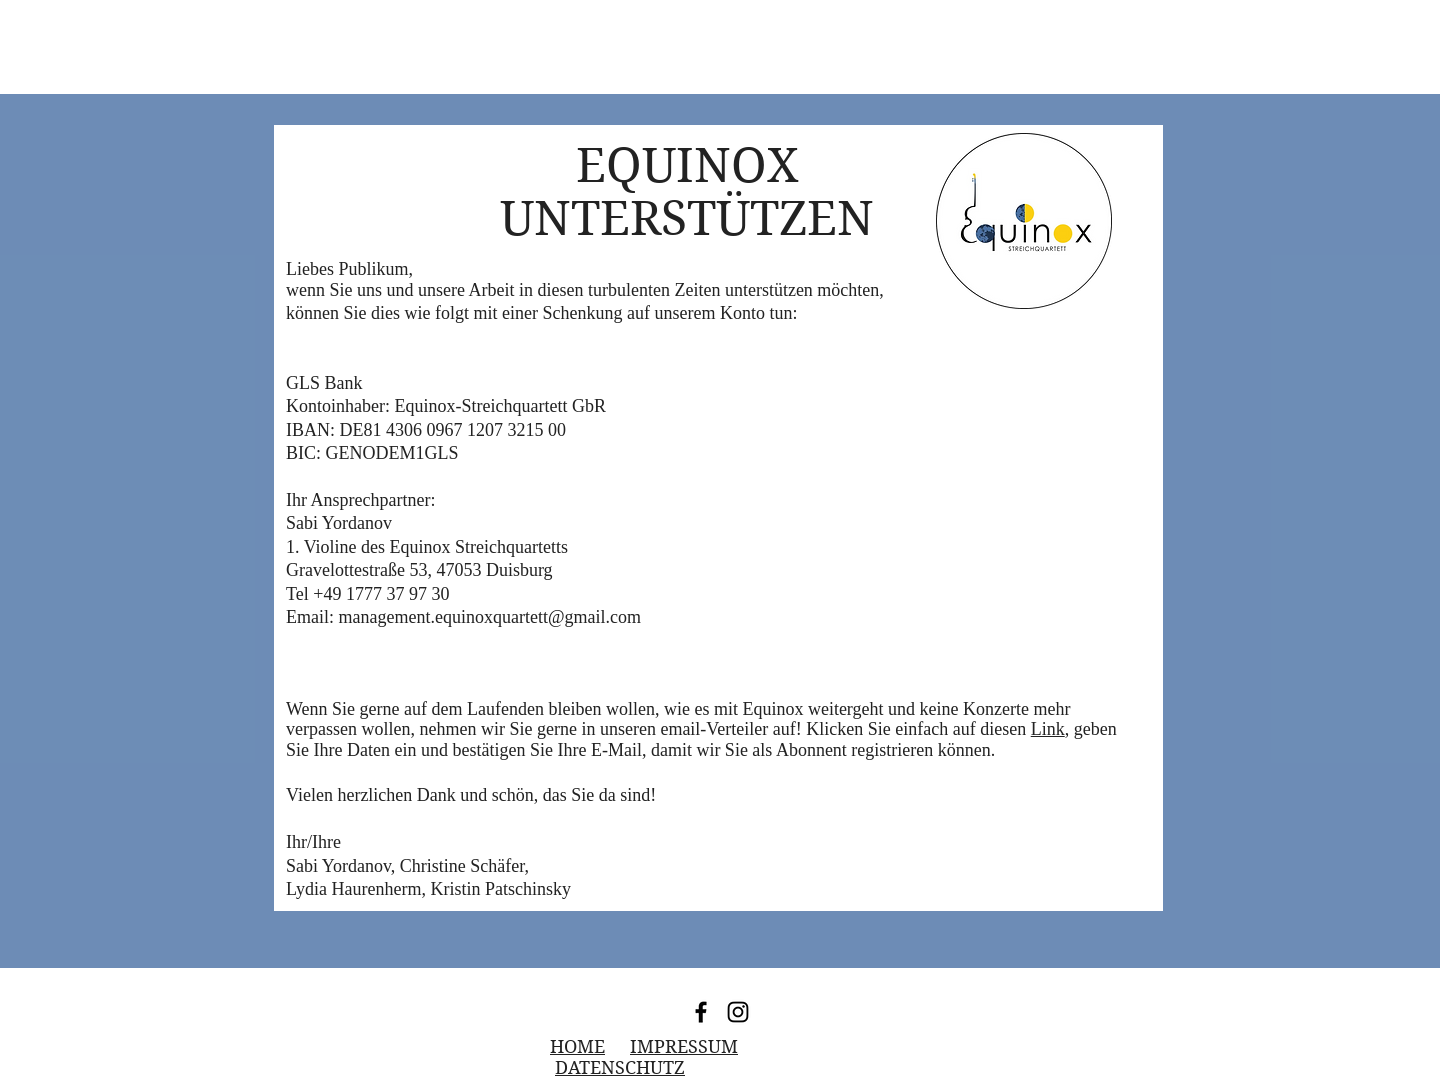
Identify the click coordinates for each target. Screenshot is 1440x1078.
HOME (577, 1046)
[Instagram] (738, 1012)
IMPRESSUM (684, 1046)
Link (1048, 729)
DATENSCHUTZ (620, 1067)
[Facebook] (701, 1012)
